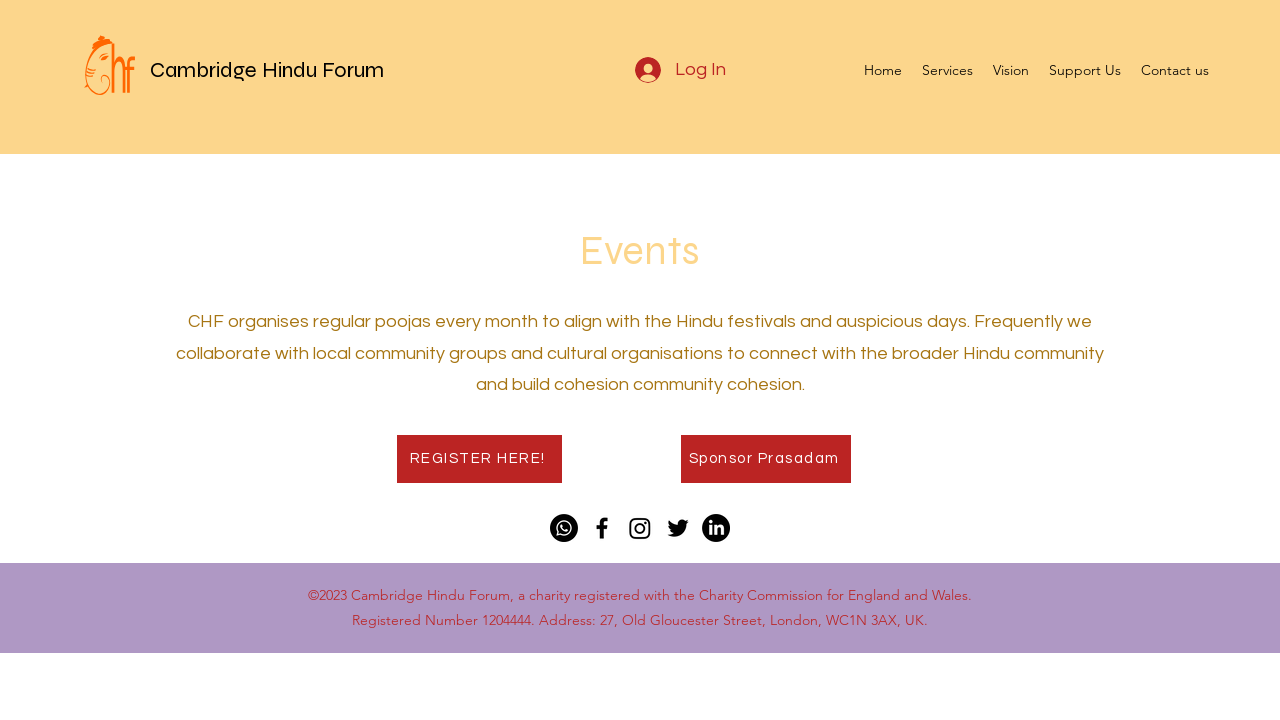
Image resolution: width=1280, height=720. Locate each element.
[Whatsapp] (564, 528)
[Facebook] (602, 528)
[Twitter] (678, 528)
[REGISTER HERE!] (479, 459)
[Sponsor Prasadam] (766, 459)
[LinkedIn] (716, 528)
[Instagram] (640, 528)
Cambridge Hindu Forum (267, 70)
